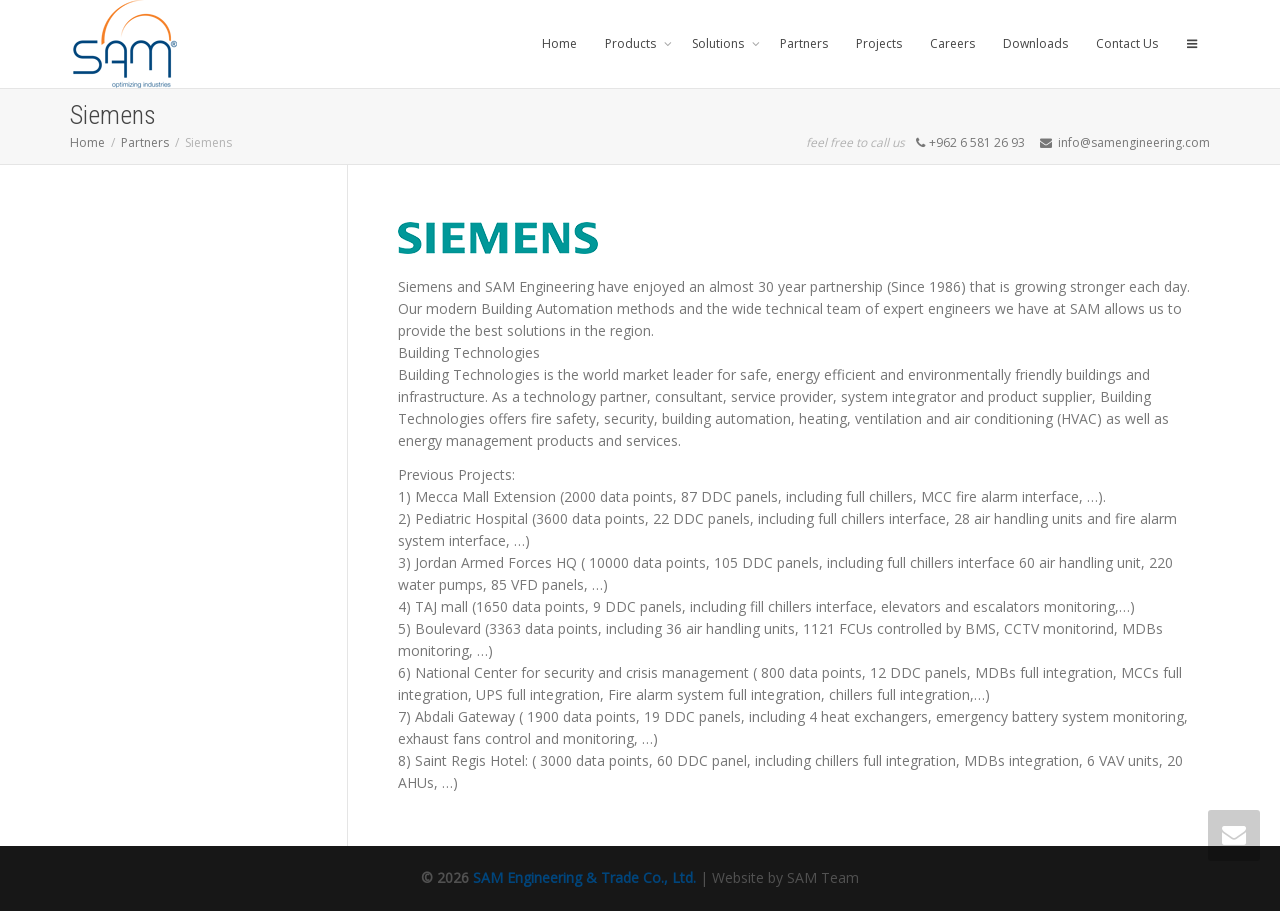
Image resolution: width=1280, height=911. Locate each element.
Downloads (1035, 43)
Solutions (719, 43)
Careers (952, 43)
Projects (879, 43)
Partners (804, 43)
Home (559, 43)
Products (632, 43)
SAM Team (823, 877)
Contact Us (1127, 43)
